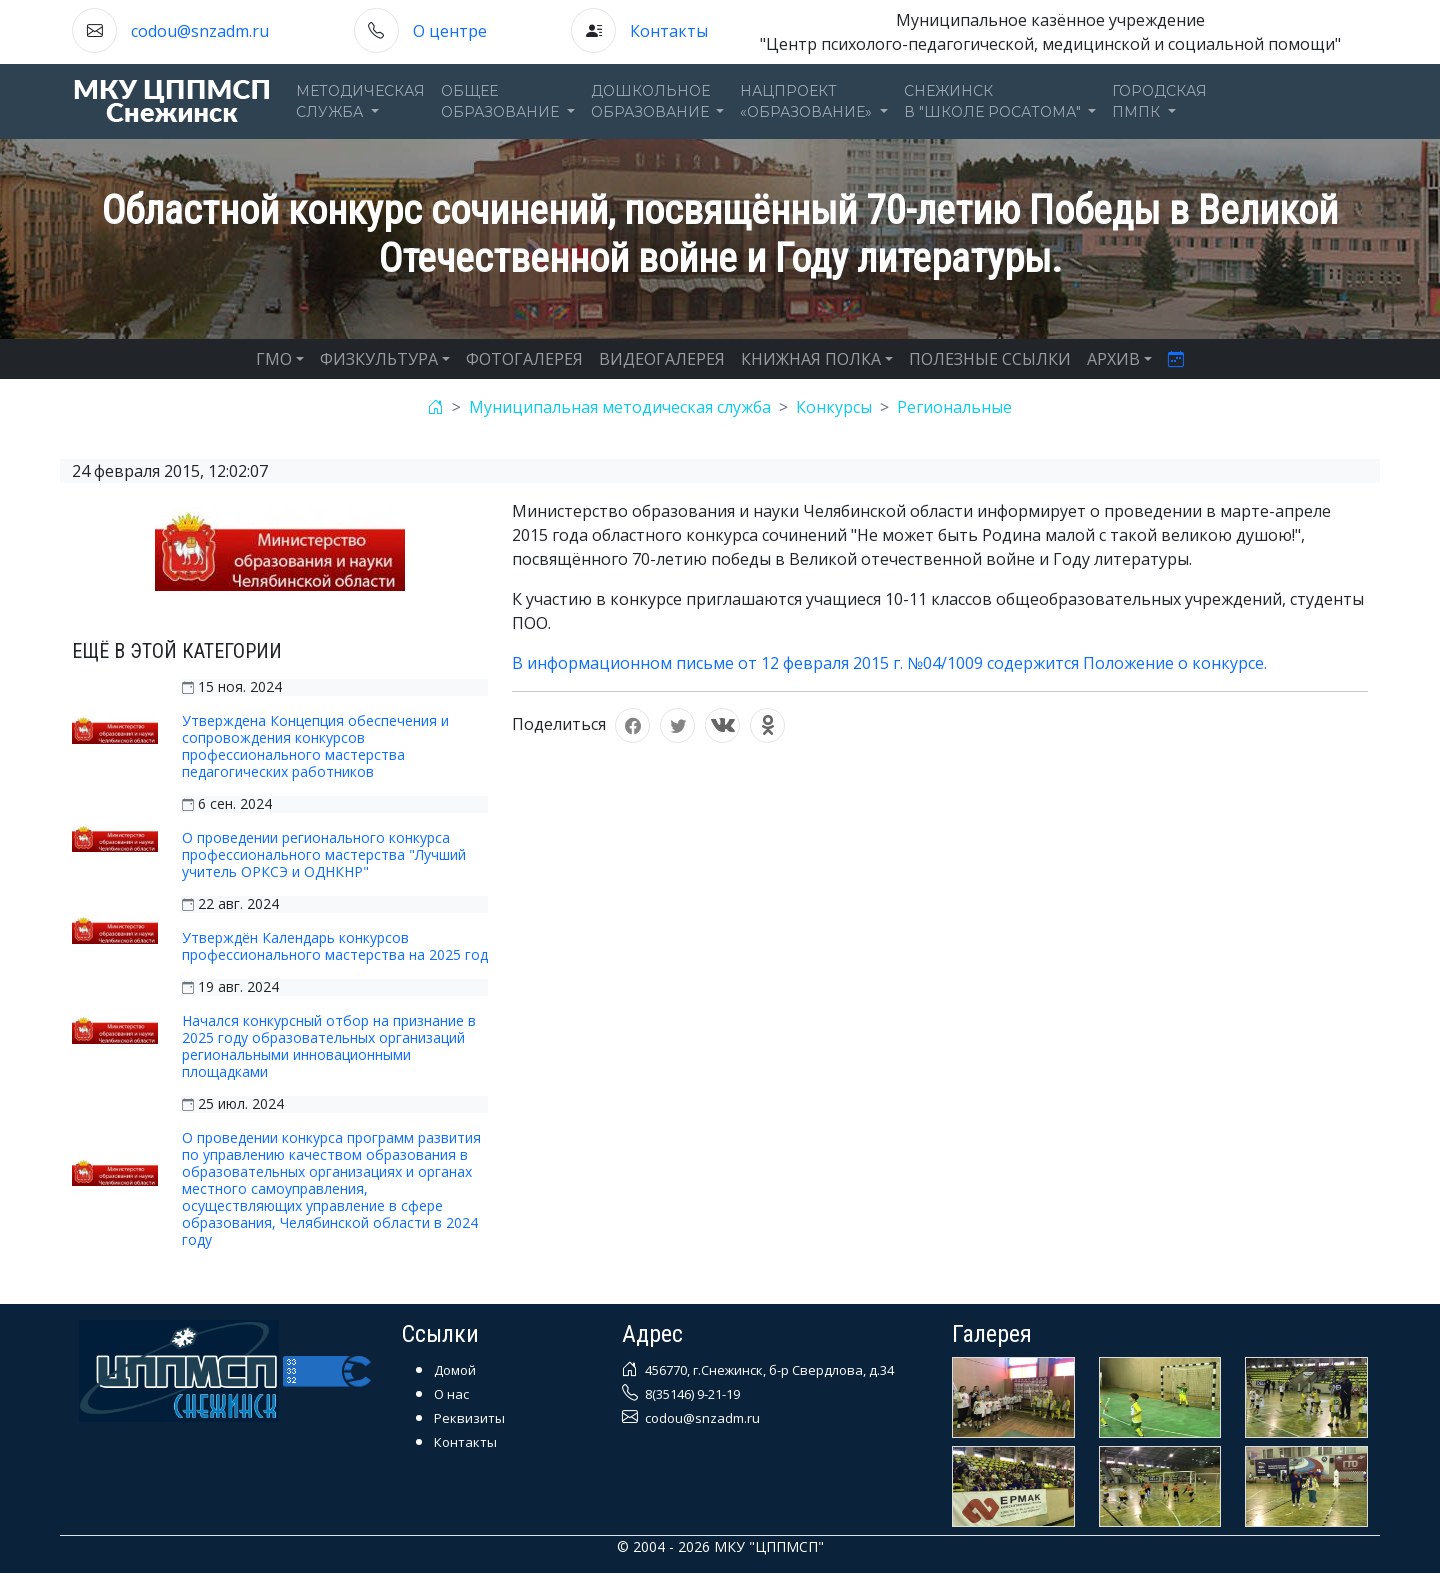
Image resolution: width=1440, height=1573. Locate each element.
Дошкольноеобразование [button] (652, 101)
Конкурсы (834, 407)
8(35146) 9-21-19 (691, 1394)
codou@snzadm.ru (200, 31)
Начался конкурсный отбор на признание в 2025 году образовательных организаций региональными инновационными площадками (329, 1046)
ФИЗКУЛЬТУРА (379, 359)
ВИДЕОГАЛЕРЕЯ (662, 359)
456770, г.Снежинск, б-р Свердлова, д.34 (768, 1370)
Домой (455, 1370)
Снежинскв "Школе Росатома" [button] (994, 101)
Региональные (954, 407)
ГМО (274, 359)
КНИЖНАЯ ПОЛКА (811, 359)
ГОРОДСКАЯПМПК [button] (1159, 101)
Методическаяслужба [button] (360, 101)
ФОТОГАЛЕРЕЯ (524, 359)
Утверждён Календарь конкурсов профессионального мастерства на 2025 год (335, 946)
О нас (451, 1394)
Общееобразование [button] (502, 101)
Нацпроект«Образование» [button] (808, 101)
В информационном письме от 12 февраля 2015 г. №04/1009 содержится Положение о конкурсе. (889, 663)
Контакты (669, 31)
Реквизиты (469, 1418)
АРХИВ (1113, 359)
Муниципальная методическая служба (620, 407)
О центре (450, 31)
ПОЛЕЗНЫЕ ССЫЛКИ (990, 359)
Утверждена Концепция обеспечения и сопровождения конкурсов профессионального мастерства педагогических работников (315, 746)
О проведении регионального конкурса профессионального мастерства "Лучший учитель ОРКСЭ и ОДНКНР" (324, 854)
